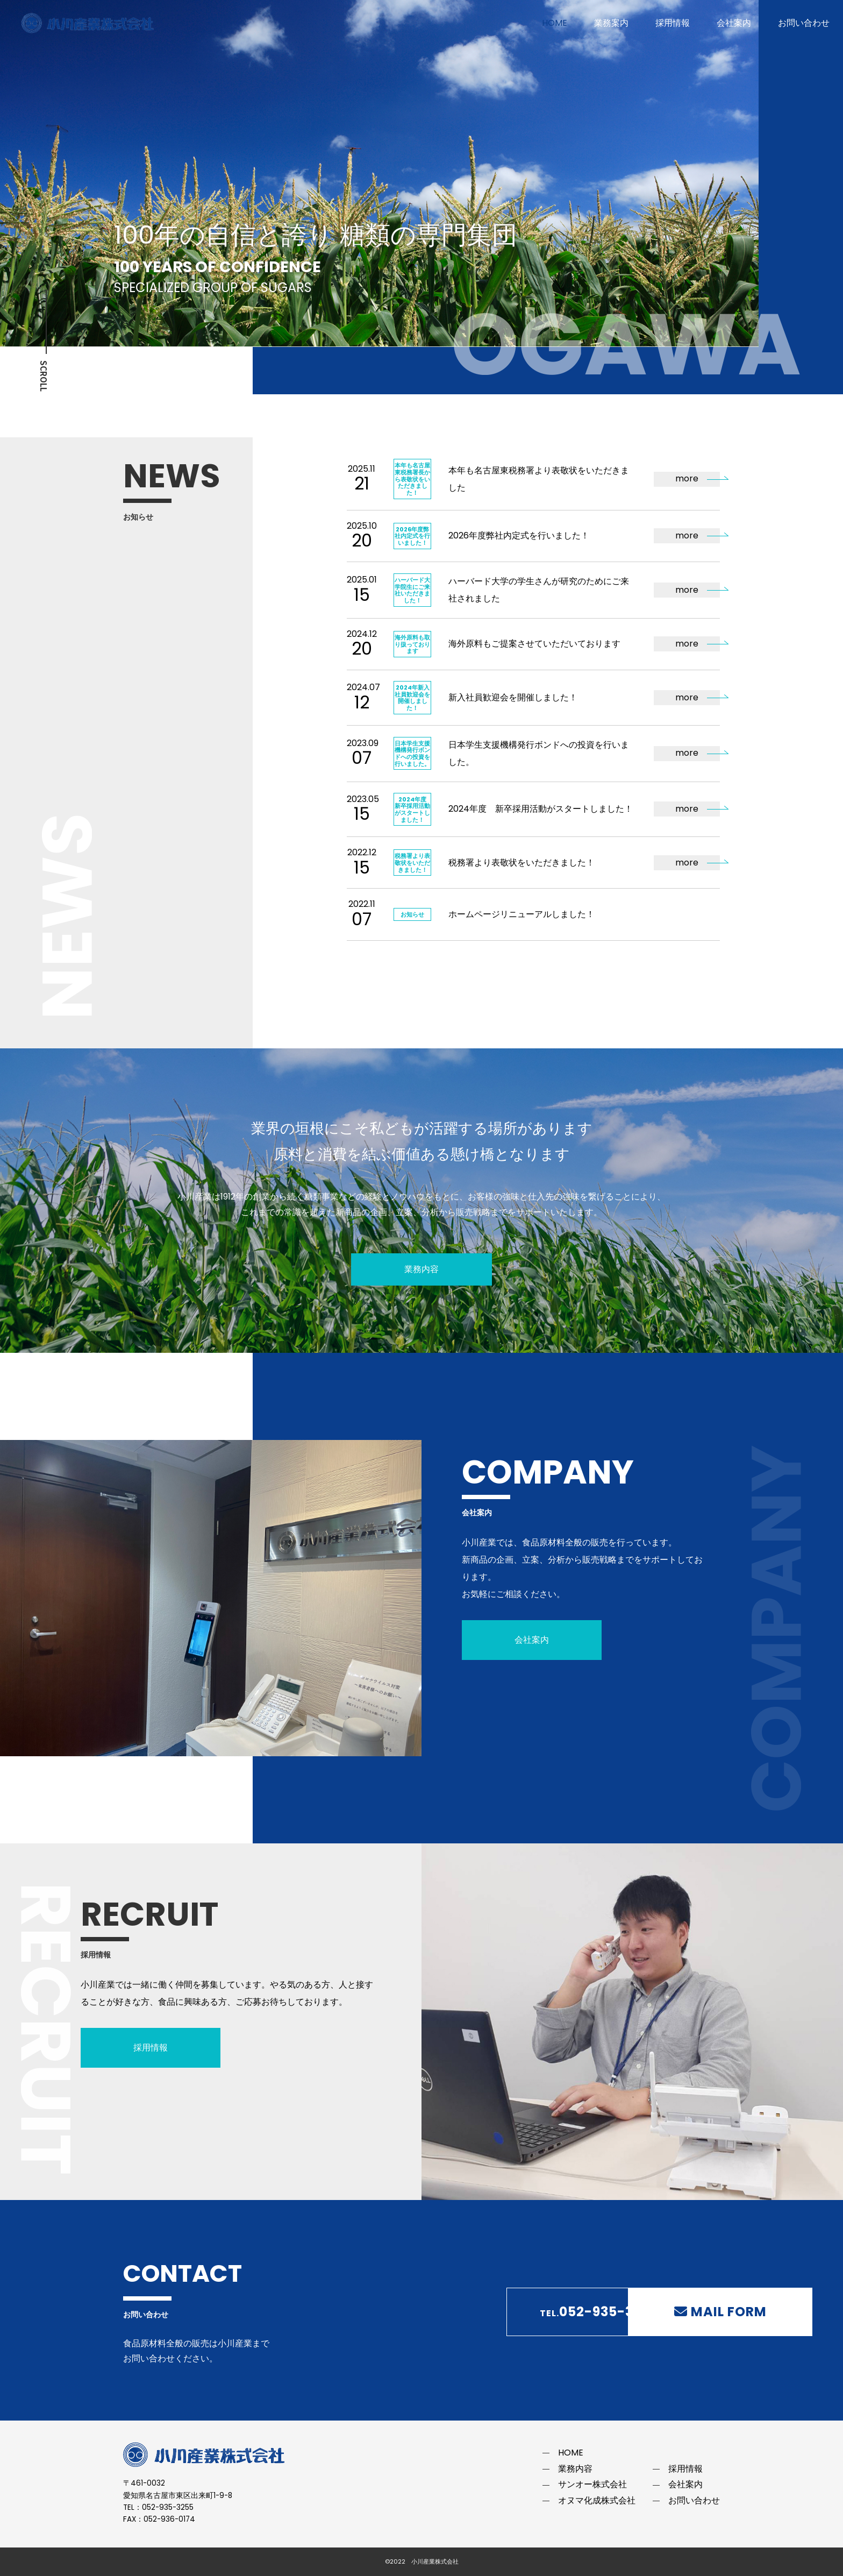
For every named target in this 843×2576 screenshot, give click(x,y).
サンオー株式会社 (592, 2484)
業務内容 (421, 1269)
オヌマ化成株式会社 (596, 2500)
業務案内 (611, 23)
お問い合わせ (804, 23)
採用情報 (672, 23)
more (686, 478)
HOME (554, 23)
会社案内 (734, 23)
